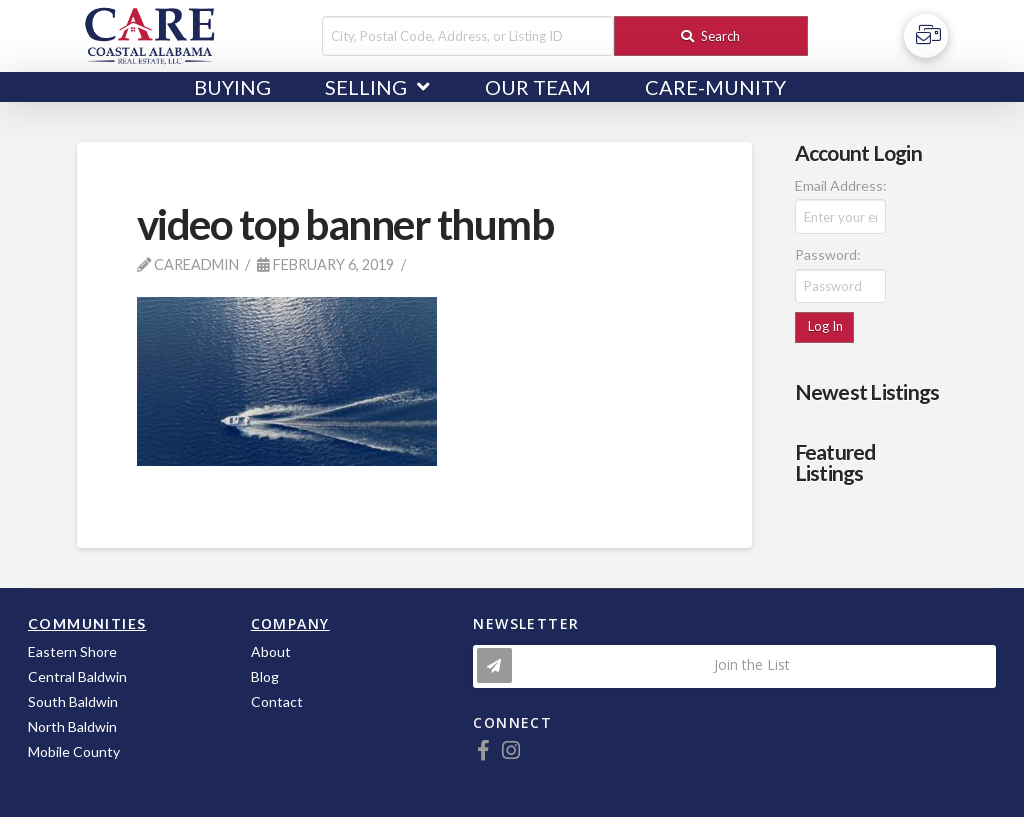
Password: (828, 254)
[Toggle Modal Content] (734, 666)
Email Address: (841, 185)
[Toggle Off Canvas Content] (926, 36)
